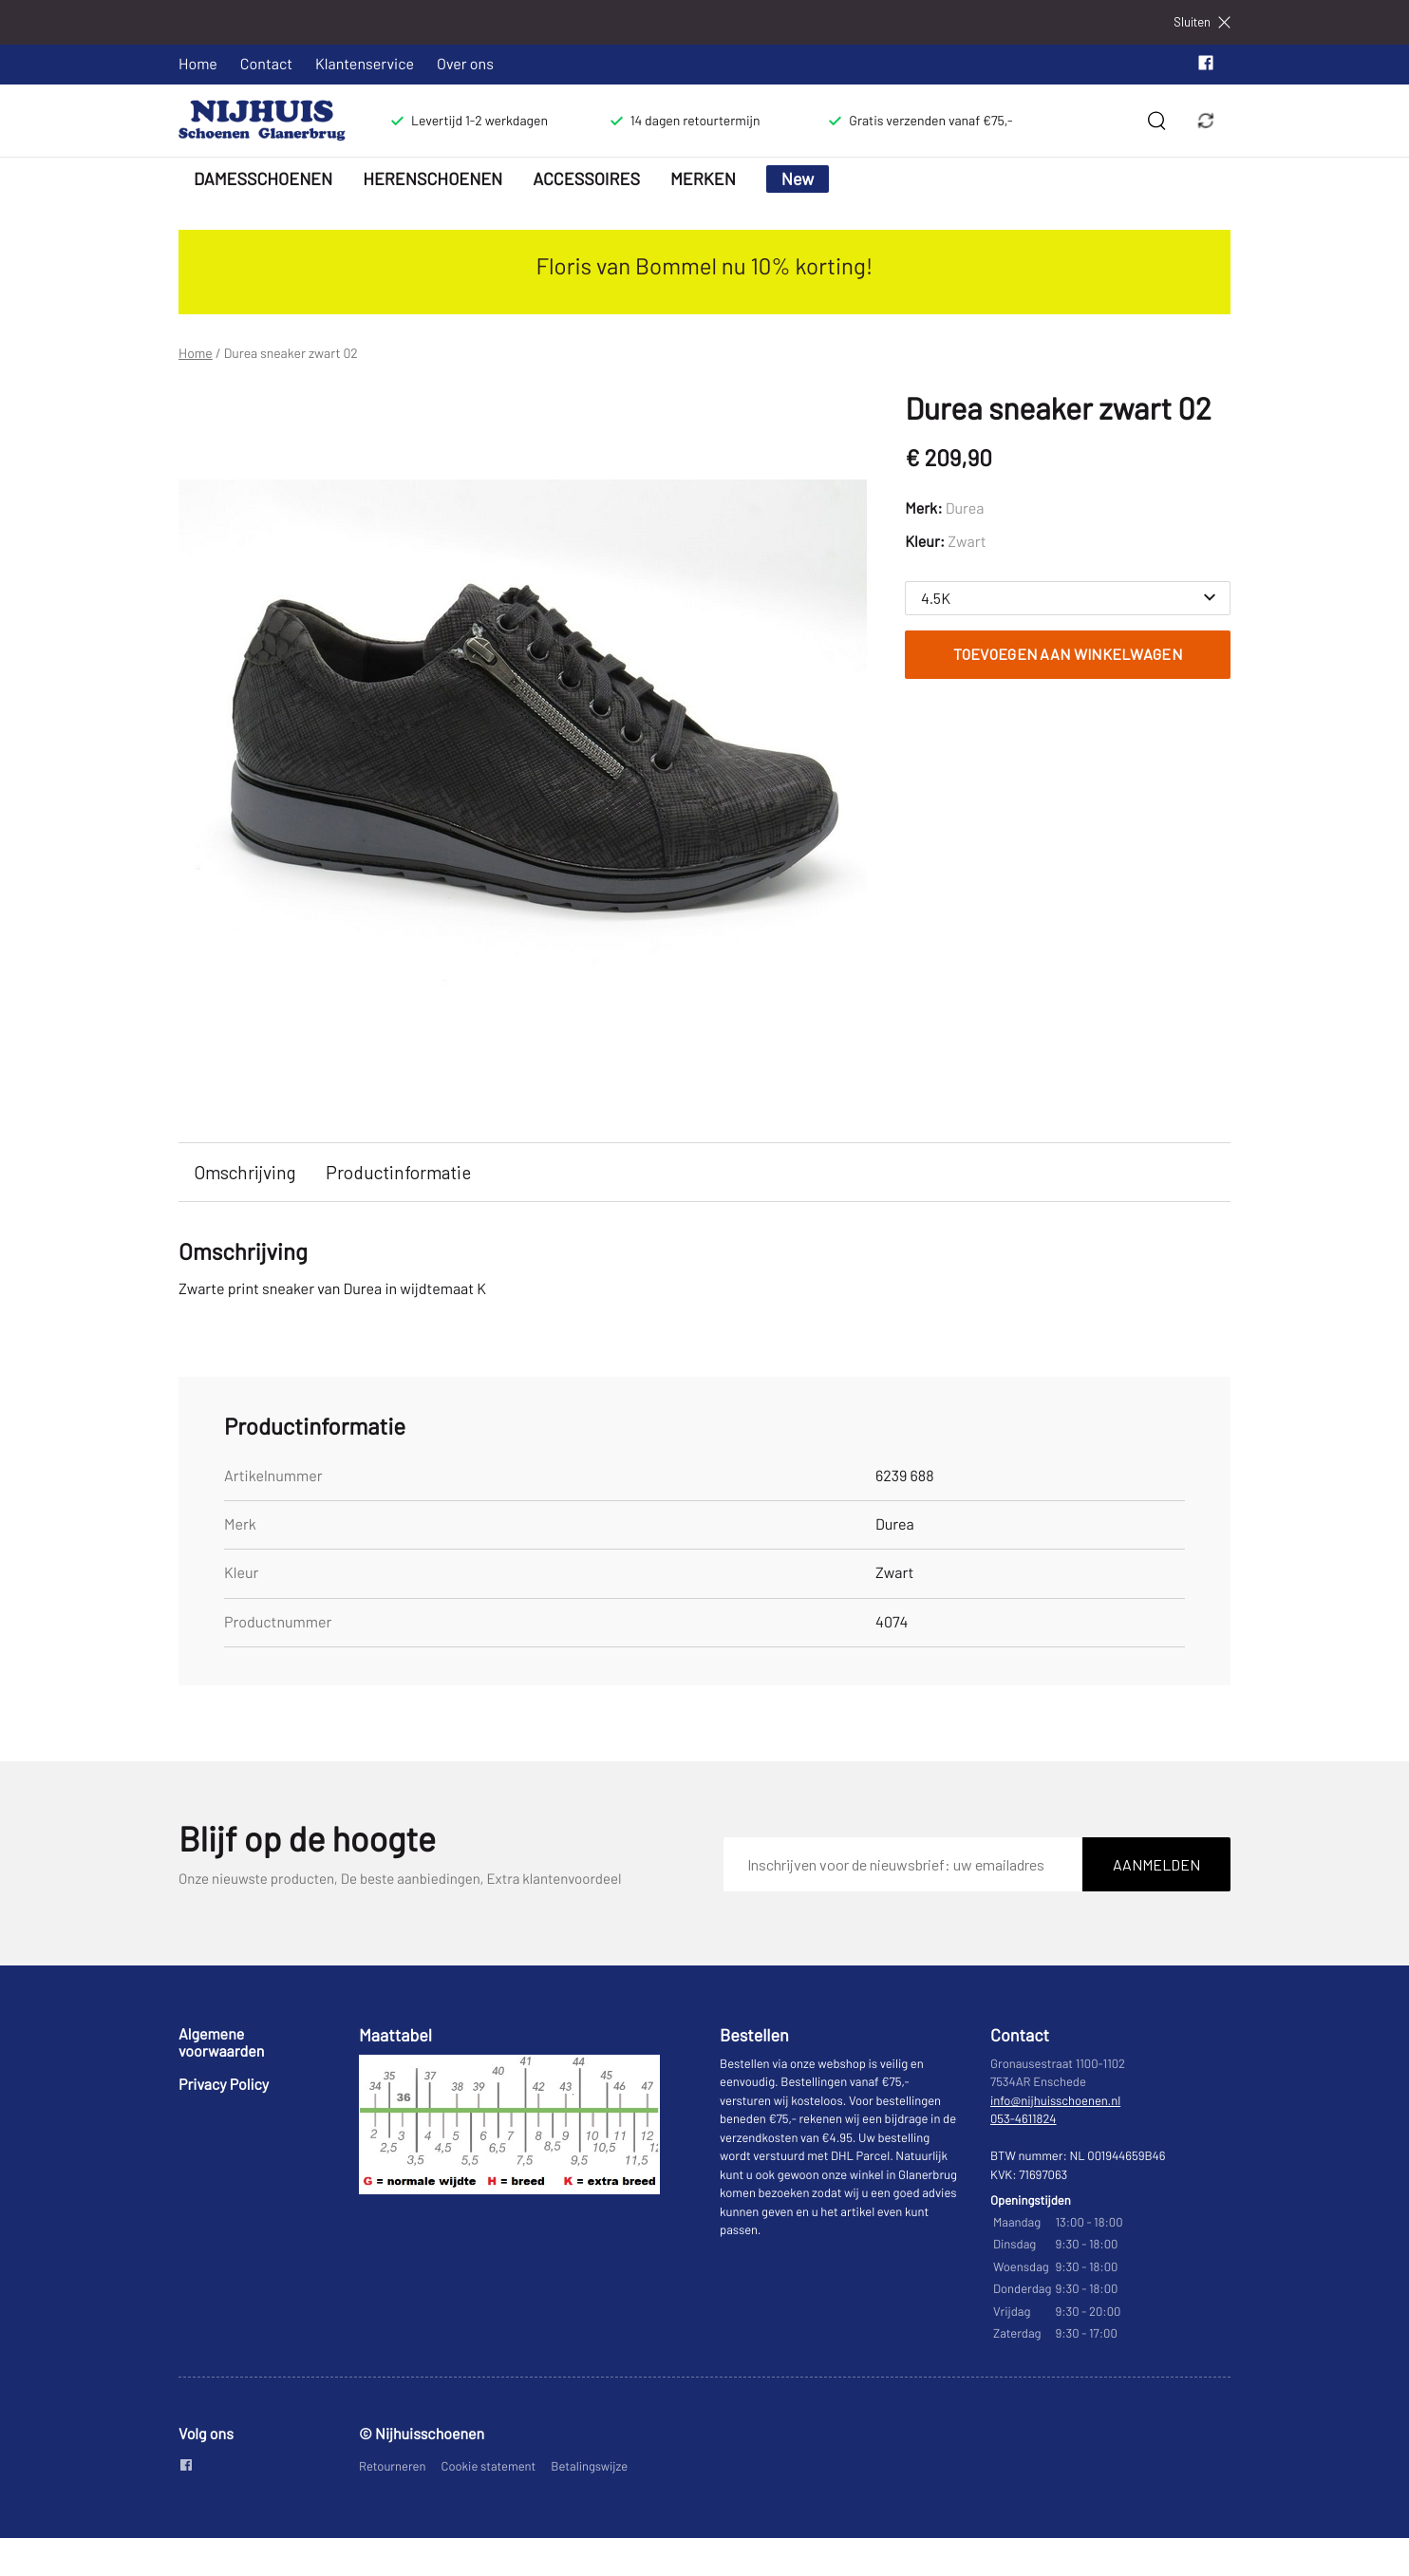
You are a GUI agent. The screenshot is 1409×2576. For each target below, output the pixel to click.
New (798, 178)
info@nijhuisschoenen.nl (1055, 2100)
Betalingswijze (589, 2465)
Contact (266, 64)
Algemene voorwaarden (221, 2042)
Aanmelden (1156, 1864)
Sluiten (1202, 22)
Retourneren (392, 2465)
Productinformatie (398, 1172)
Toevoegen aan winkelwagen (1067, 654)
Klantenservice (364, 64)
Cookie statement (488, 2465)
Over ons (465, 64)
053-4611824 (1023, 2118)
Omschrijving (244, 1172)
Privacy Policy (223, 2085)
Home (197, 64)
